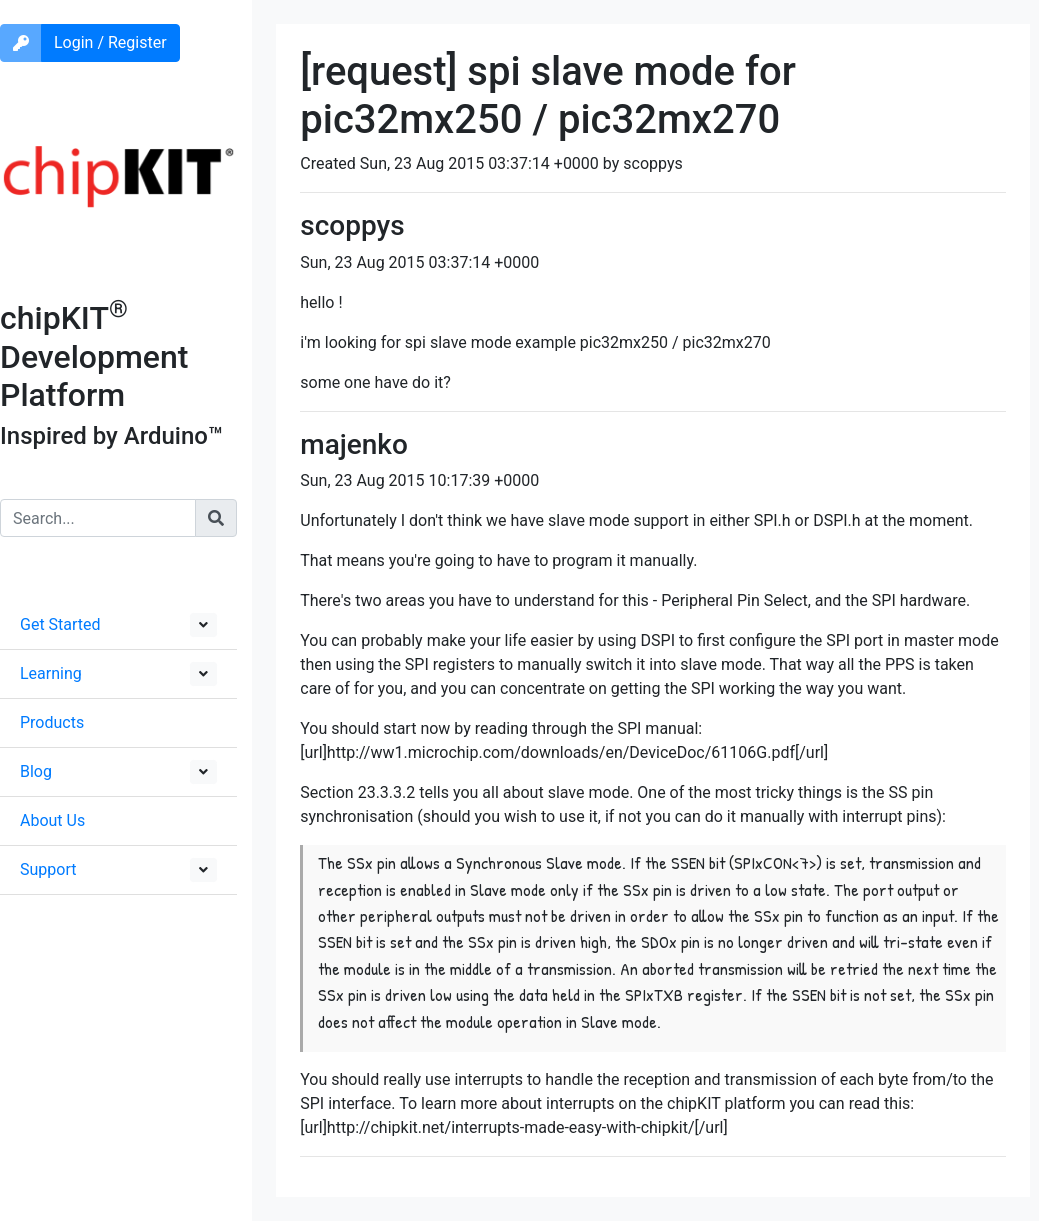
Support (48, 869)
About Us (52, 820)
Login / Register (110, 42)
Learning (51, 673)
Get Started (60, 624)
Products (52, 722)
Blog (36, 771)
